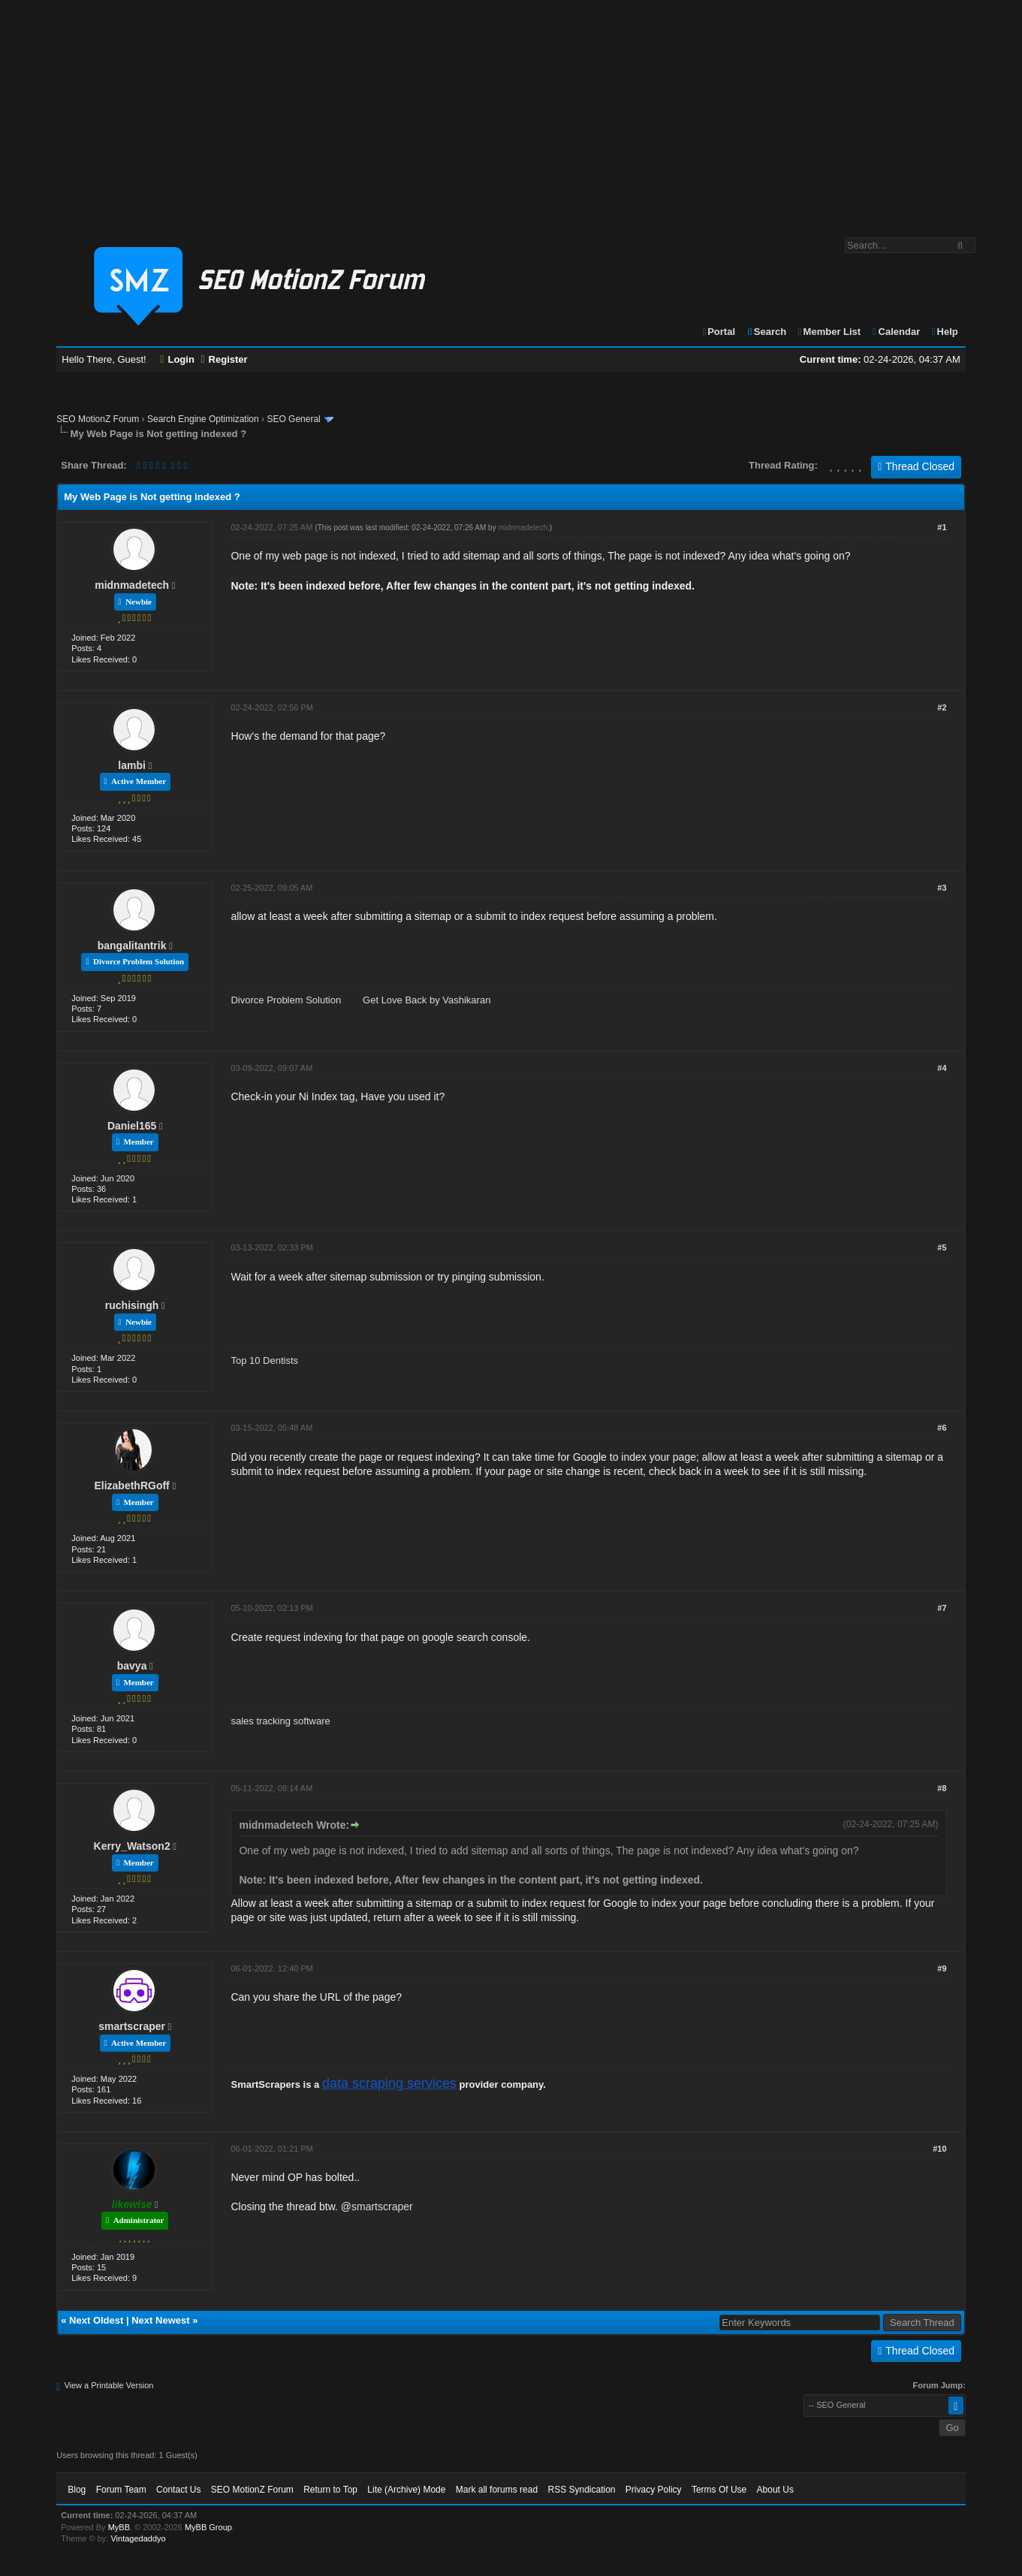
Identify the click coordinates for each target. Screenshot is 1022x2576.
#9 (941, 1968)
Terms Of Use (719, 2489)
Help (944, 331)
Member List (829, 331)
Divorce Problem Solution (286, 1000)
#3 (941, 887)
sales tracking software (280, 1721)
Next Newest (160, 2320)
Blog (77, 2489)
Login (177, 359)
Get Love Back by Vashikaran (426, 1000)
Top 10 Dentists (264, 1360)
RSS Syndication (581, 2489)
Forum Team (121, 2489)
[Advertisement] (511, 111)
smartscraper (131, 2026)
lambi (132, 765)
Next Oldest (96, 2320)
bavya (132, 1666)
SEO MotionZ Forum (97, 419)
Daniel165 (131, 1126)
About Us (775, 2489)
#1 (941, 527)
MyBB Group (208, 2527)
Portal (718, 331)
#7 (941, 1607)
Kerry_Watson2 (132, 1846)
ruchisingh (132, 1305)
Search (766, 331)
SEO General (293, 419)
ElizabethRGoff (131, 1486)
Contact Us (178, 2489)
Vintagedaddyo (137, 2538)
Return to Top (330, 2489)
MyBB (119, 2527)
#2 (941, 707)
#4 (941, 1067)
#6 (941, 1427)
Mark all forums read (497, 2489)
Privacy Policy (654, 2489)
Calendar (895, 331)
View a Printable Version (108, 2385)
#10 (939, 2148)
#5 (941, 1247)
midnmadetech (132, 585)
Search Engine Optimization (203, 419)
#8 (941, 1788)
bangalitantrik (132, 946)
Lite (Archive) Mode (406, 2489)
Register (223, 359)
